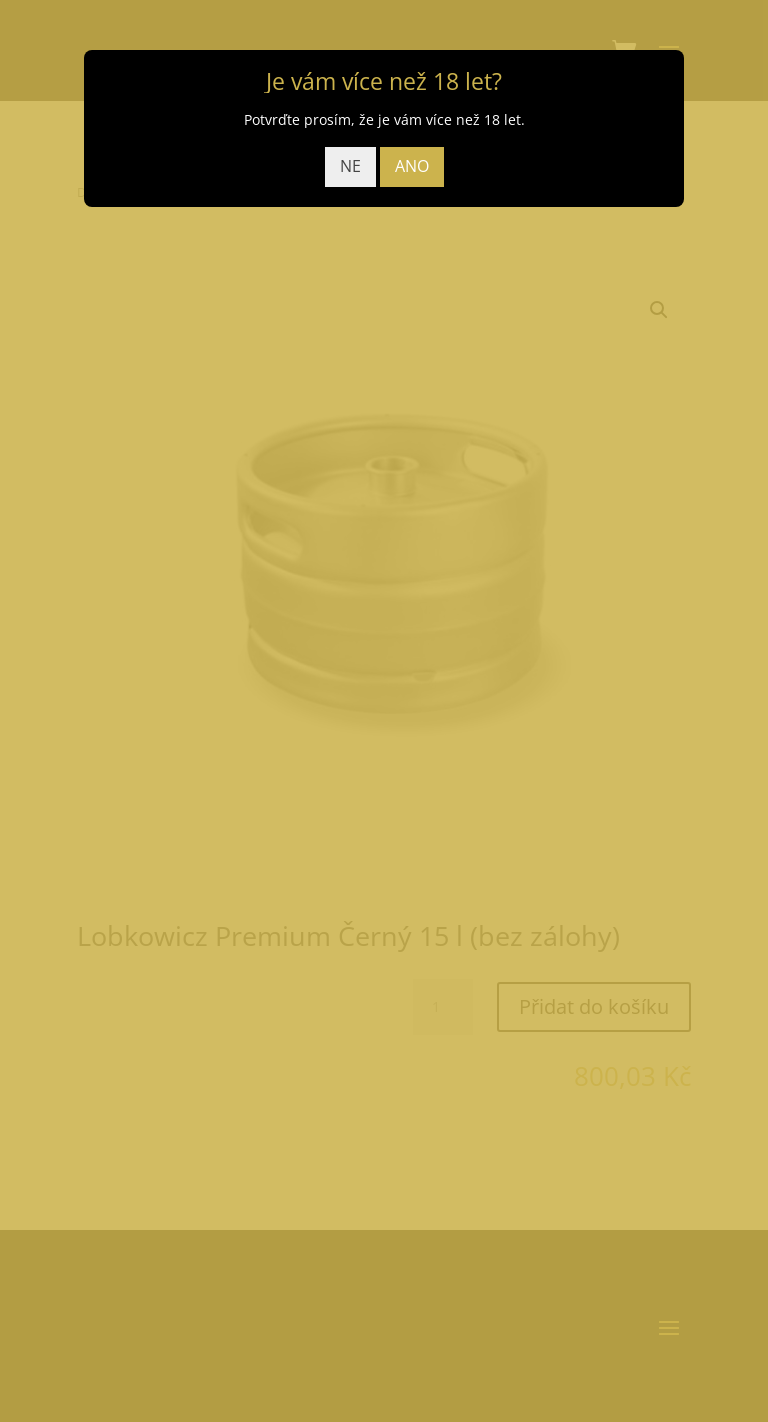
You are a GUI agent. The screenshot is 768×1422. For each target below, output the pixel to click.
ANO (412, 166)
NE (350, 166)
